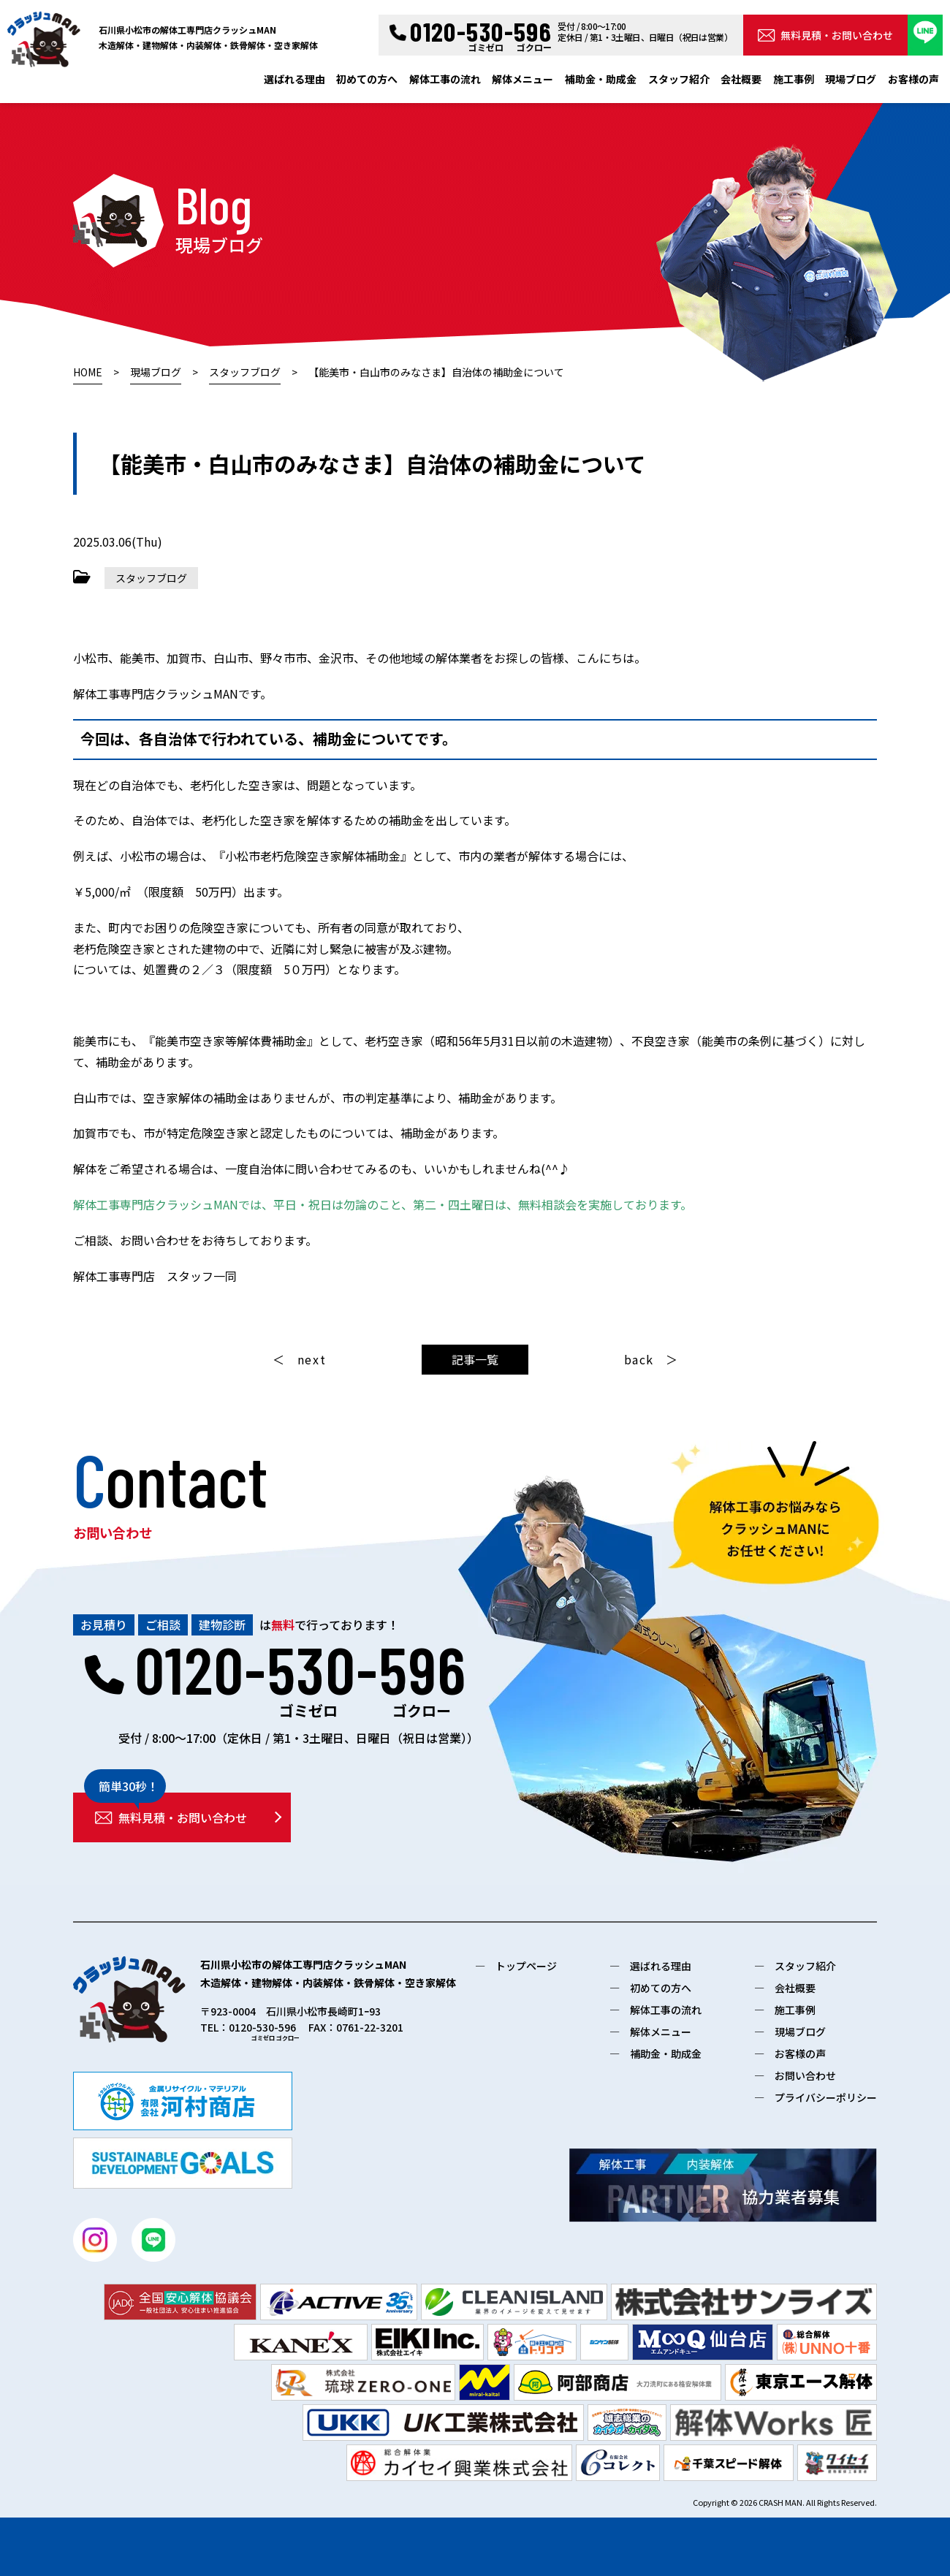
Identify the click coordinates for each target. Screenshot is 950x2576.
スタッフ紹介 (679, 79)
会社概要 (741, 79)
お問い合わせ (805, 2075)
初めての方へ (367, 79)
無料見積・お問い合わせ (825, 35)
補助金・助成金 (600, 79)
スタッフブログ (151, 578)
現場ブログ (850, 79)
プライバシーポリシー (826, 2097)
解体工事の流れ (445, 79)
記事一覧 (475, 1359)
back (639, 1359)
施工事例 (793, 79)
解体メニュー (522, 79)
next (311, 1359)
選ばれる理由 (294, 79)
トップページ (526, 1965)
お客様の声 (913, 79)
